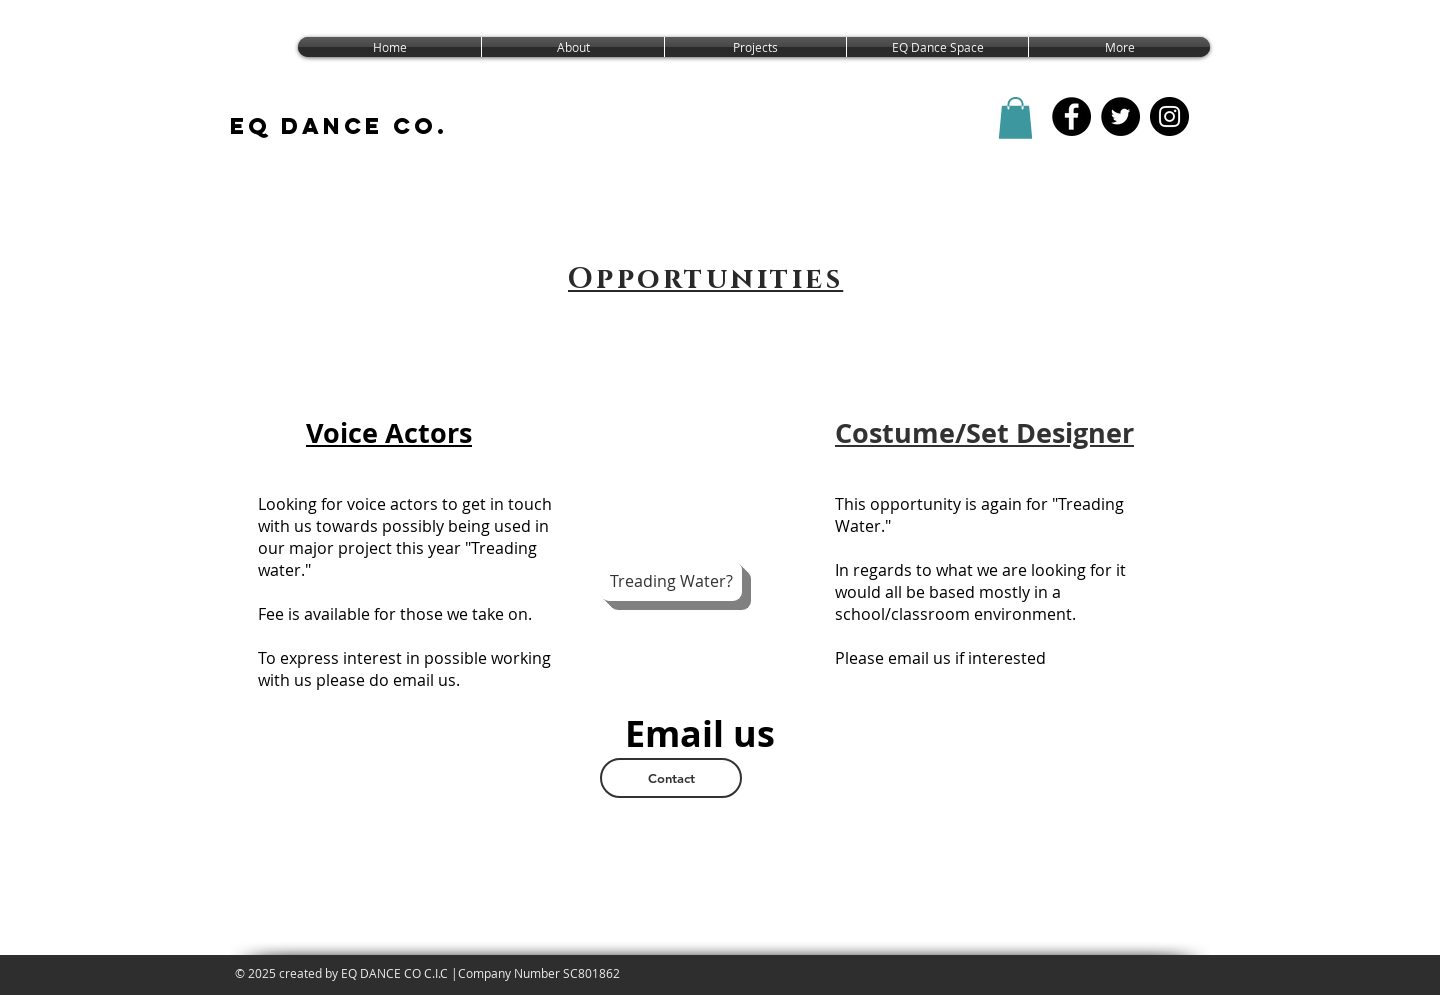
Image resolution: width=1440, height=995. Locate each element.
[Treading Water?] (671, 581)
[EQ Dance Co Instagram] (1169, 116)
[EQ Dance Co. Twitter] (1120, 116)
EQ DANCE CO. (339, 126)
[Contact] (671, 778)
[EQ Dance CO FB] (1071, 116)
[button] (1015, 118)
